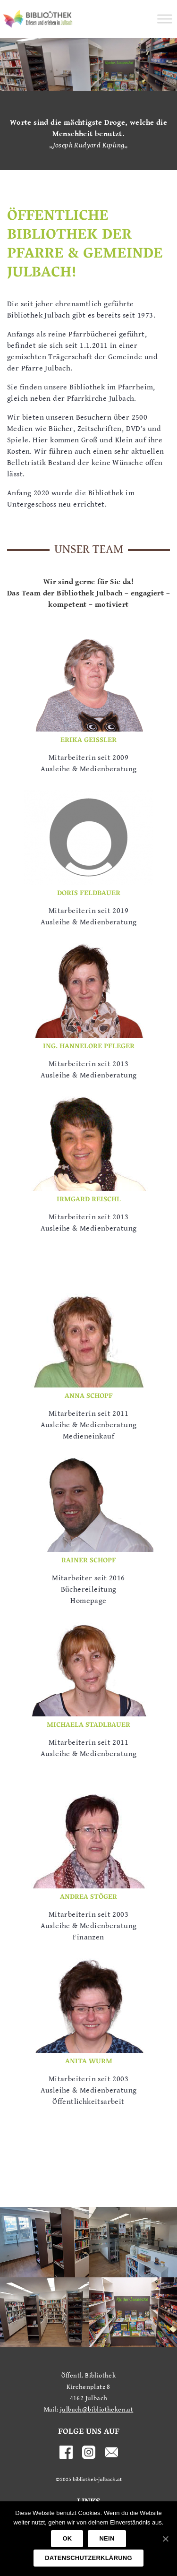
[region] (88, 64)
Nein (106, 2538)
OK (67, 2538)
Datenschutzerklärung (88, 2557)
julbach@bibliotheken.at (96, 2409)
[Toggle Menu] (164, 18)
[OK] (165, 2538)
